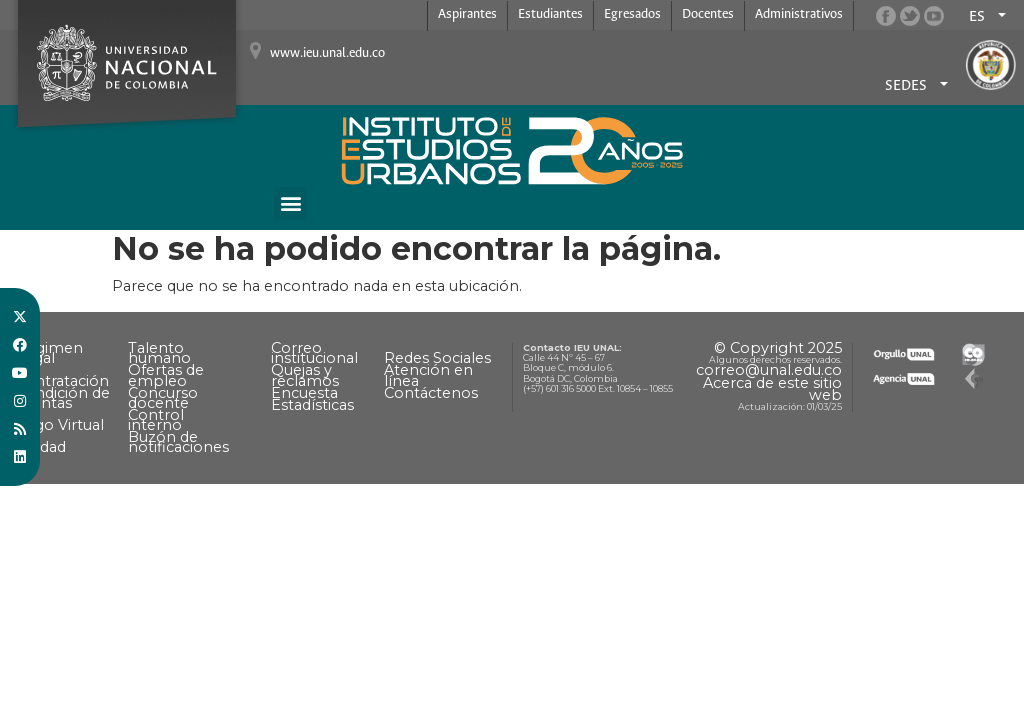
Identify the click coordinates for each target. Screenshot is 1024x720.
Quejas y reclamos (305, 375)
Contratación (62, 381)
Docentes (708, 14)
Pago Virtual (59, 425)
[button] (290, 203)
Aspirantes (467, 14)
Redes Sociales (437, 358)
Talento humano (159, 353)
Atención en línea (428, 375)
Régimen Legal (49, 353)
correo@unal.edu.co (769, 370)
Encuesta (304, 393)
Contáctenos (431, 393)
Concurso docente (163, 398)
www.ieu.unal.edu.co (327, 53)
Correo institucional (314, 353)
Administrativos (799, 14)
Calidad (40, 447)
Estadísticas (312, 405)
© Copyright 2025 (778, 348)
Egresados (632, 14)
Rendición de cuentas (62, 398)
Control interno (156, 420)
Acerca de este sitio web (772, 389)
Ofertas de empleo (166, 375)
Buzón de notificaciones (178, 442)
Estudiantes (550, 14)
